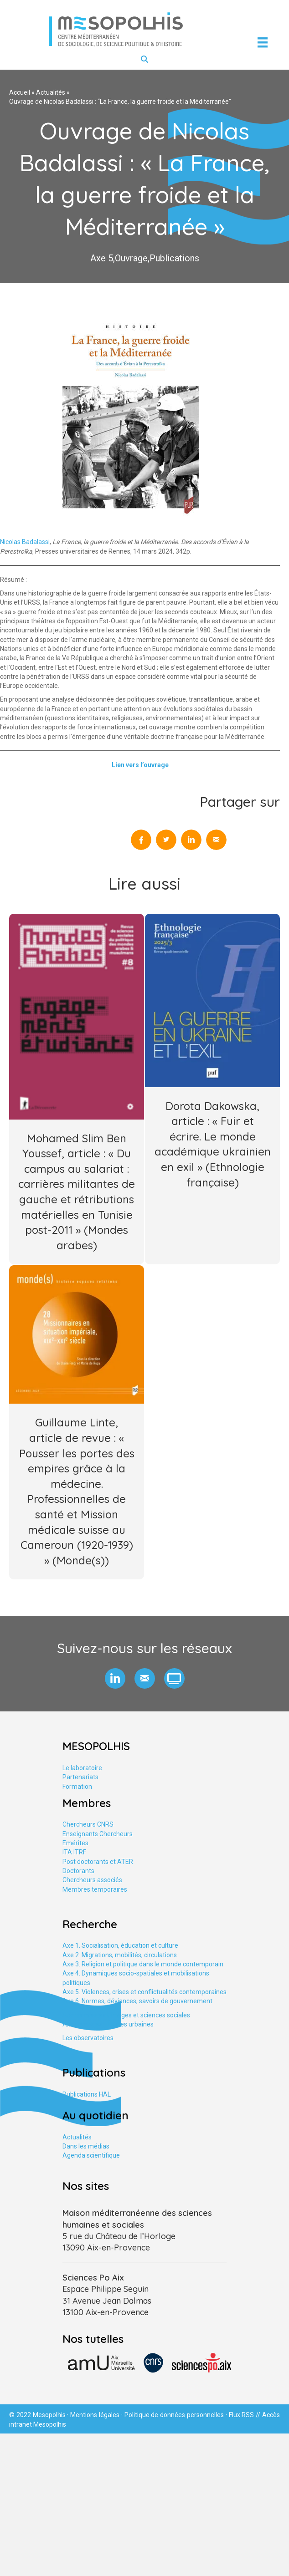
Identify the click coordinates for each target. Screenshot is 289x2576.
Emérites (75, 1843)
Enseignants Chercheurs (97, 1834)
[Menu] (262, 42)
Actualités (50, 92)
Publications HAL (86, 2094)
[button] (115, 1678)
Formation (77, 1786)
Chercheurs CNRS (88, 1824)
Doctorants (78, 1870)
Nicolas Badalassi (25, 541)
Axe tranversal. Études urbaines (108, 2024)
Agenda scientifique (91, 2155)
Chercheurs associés (92, 1880)
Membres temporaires (94, 1889)
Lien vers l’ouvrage (140, 765)
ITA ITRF (74, 1852)
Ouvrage (131, 258)
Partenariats (80, 1777)
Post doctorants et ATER (97, 1861)
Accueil (19, 92)
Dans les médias (85, 2146)
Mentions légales (94, 2414)
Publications (174, 258)
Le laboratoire (82, 1768)
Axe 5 (101, 258)
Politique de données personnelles (174, 2414)
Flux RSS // (245, 2414)
